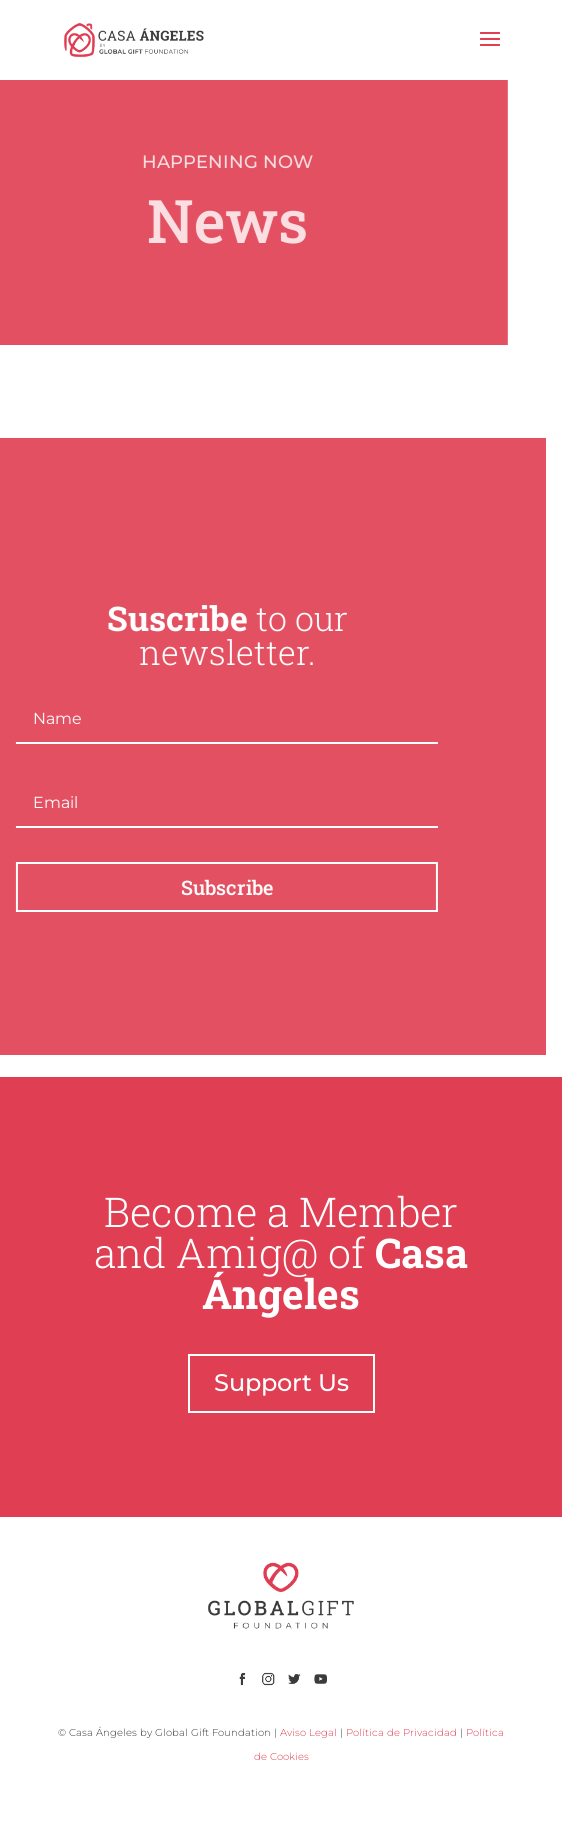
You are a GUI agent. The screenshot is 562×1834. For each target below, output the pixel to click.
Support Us (281, 1382)
